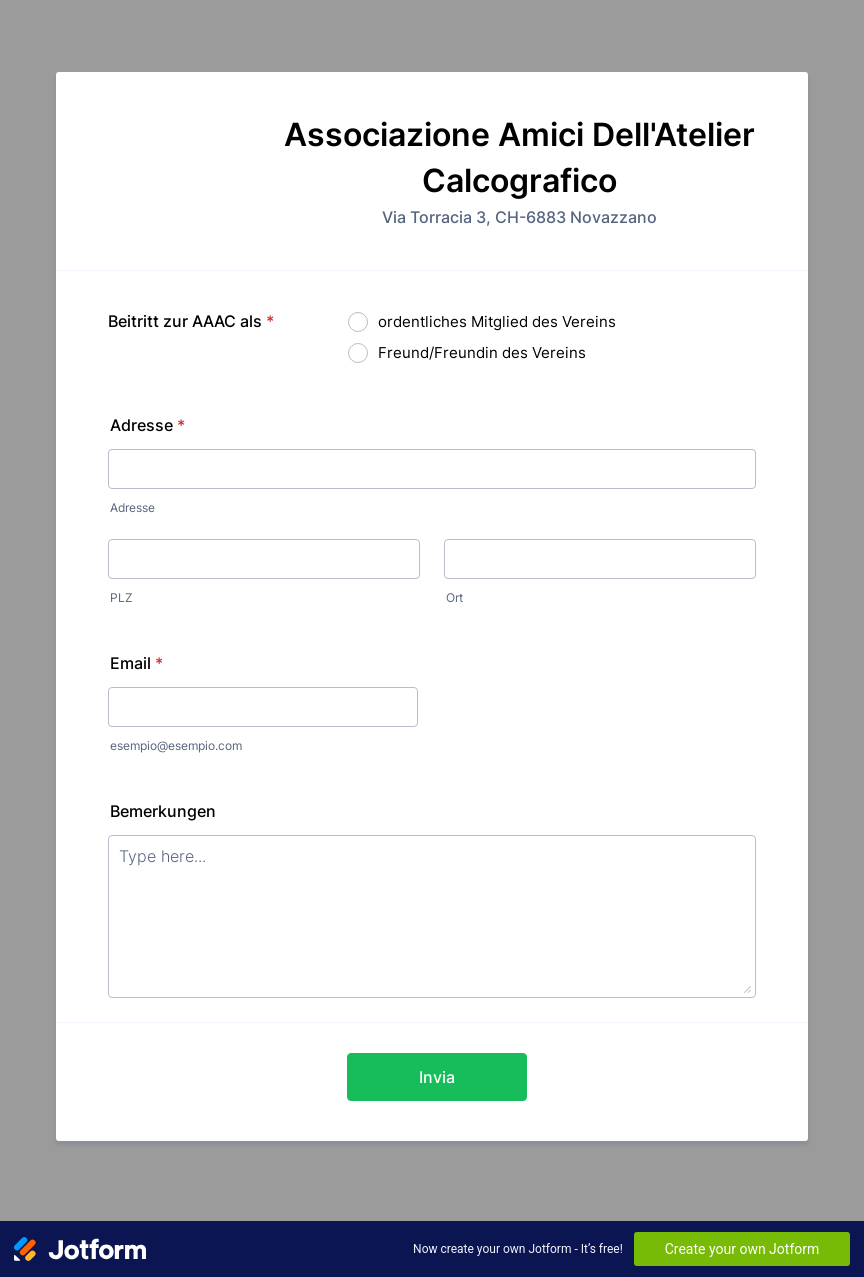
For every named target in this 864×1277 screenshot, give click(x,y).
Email (136, 663)
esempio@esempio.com (176, 745)
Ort (454, 597)
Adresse (147, 425)
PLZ (121, 597)
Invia (437, 1077)
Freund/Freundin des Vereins (482, 352)
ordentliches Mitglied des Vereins (497, 321)
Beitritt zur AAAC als (191, 321)
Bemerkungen (163, 811)
